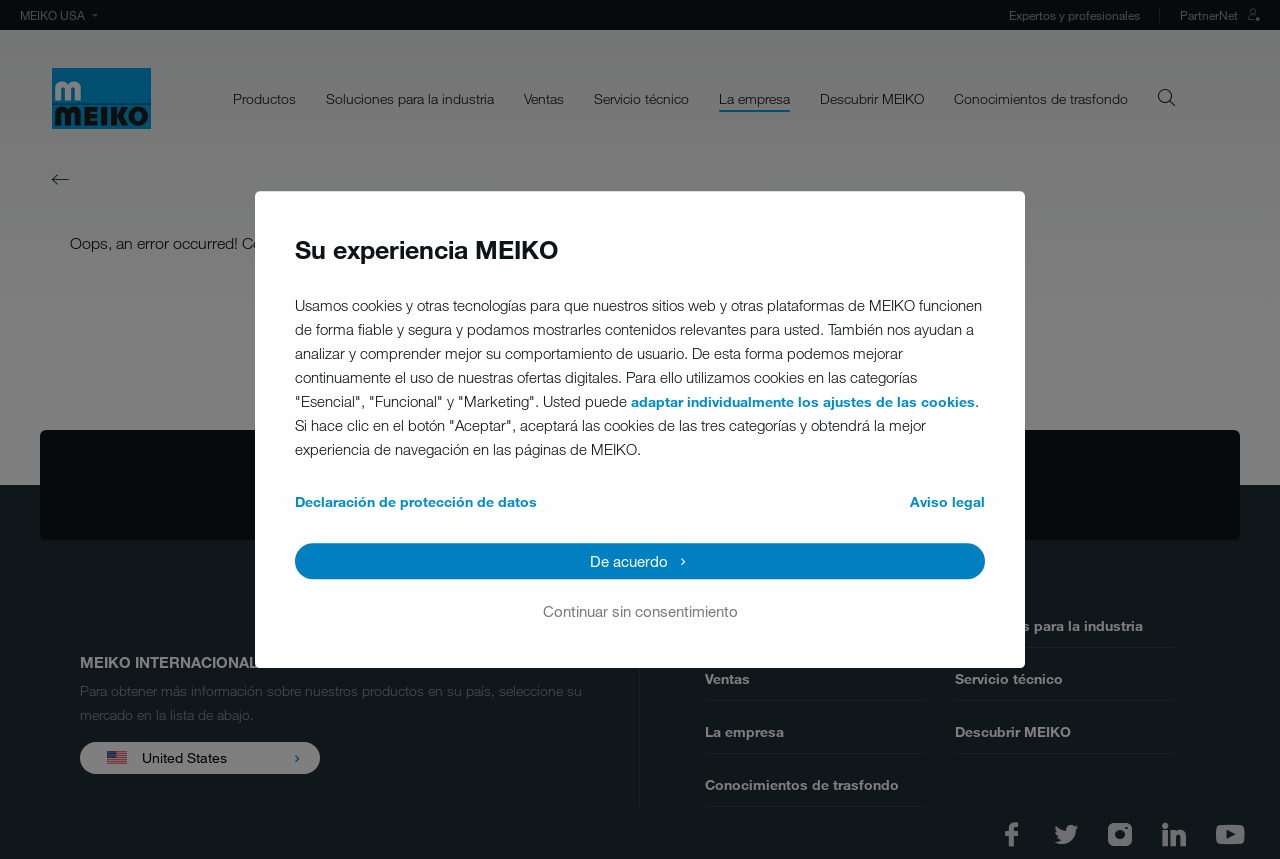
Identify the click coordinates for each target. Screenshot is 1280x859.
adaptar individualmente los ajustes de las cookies (803, 401)
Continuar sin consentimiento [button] (640, 611)
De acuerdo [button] (629, 561)
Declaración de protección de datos (416, 501)
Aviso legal (947, 501)
